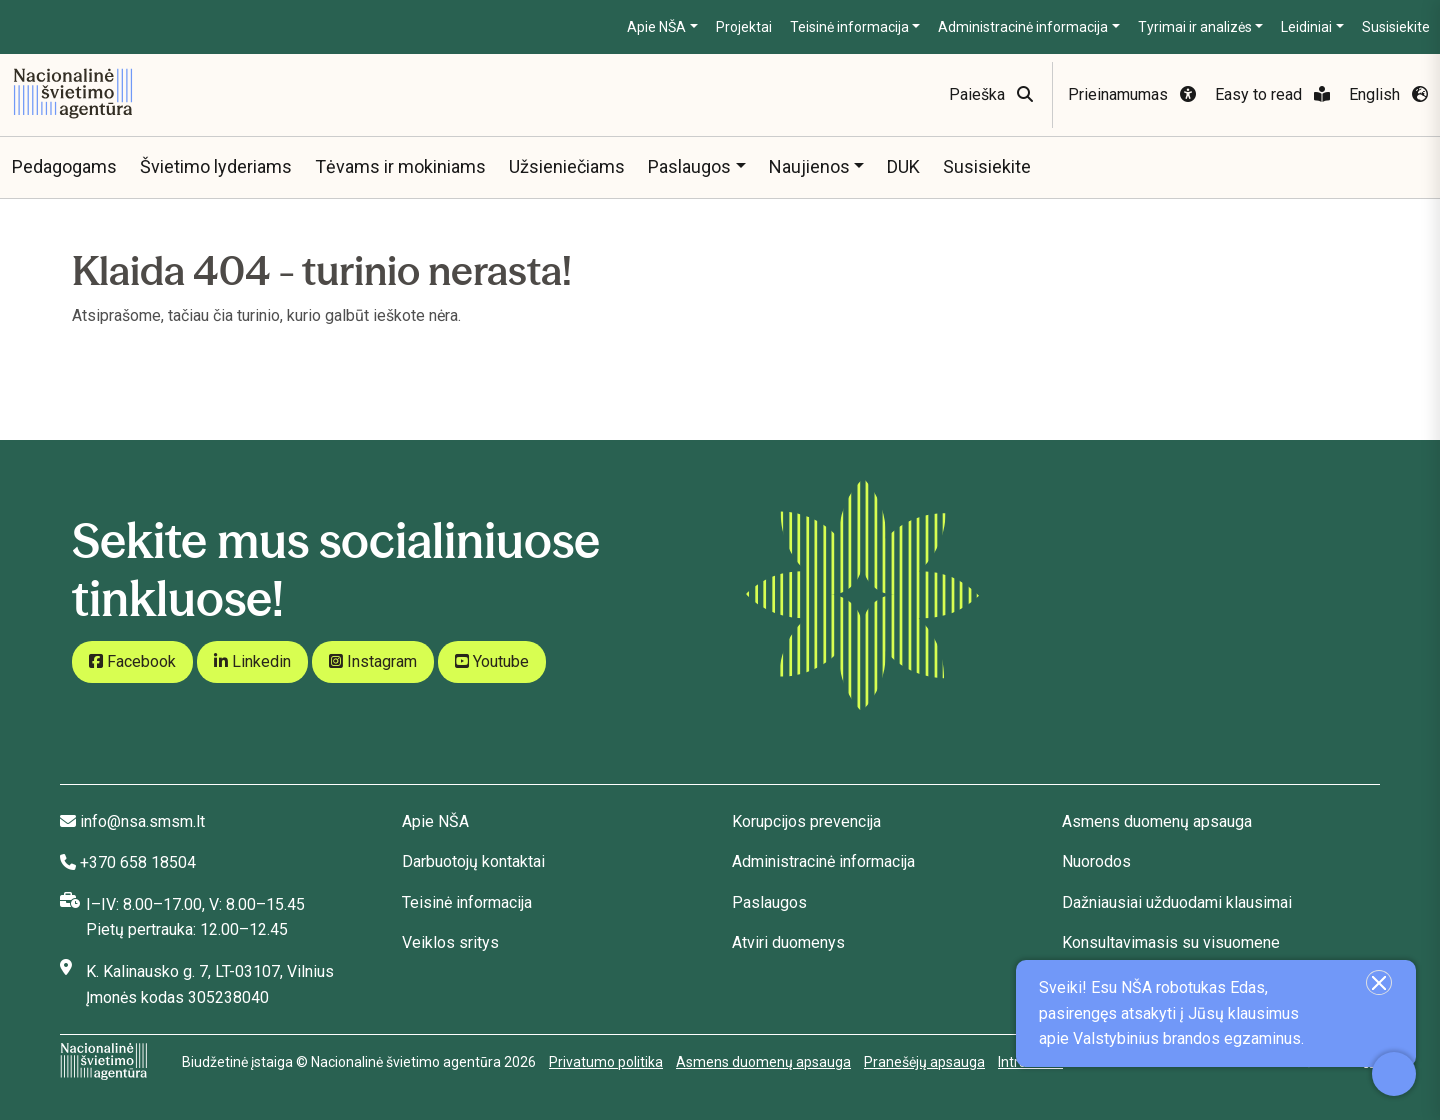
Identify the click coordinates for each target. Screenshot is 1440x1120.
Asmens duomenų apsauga (1157, 821)
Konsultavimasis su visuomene (1171, 942)
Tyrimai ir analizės (1195, 27)
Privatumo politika (606, 1062)
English (1388, 94)
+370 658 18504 (138, 862)
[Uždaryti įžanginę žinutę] (1379, 982)
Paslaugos (689, 166)
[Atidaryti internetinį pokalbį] (1394, 1074)
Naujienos (809, 166)
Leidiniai (1306, 27)
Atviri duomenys (788, 942)
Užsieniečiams (567, 166)
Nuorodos (1096, 861)
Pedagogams (64, 166)
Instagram (373, 661)
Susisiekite (1396, 27)
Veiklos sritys (450, 942)
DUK (903, 166)
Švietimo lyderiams (216, 166)
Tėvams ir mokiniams (400, 166)
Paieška (991, 94)
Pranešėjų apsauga (924, 1062)
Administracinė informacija (1023, 27)
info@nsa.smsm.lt (142, 821)
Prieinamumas (1132, 94)
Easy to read (1272, 94)
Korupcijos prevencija (806, 821)
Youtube (492, 661)
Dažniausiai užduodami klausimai (1177, 902)
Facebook (132, 661)
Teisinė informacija (849, 27)
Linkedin (252, 661)
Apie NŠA (656, 27)
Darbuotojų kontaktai (473, 861)
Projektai (744, 27)
